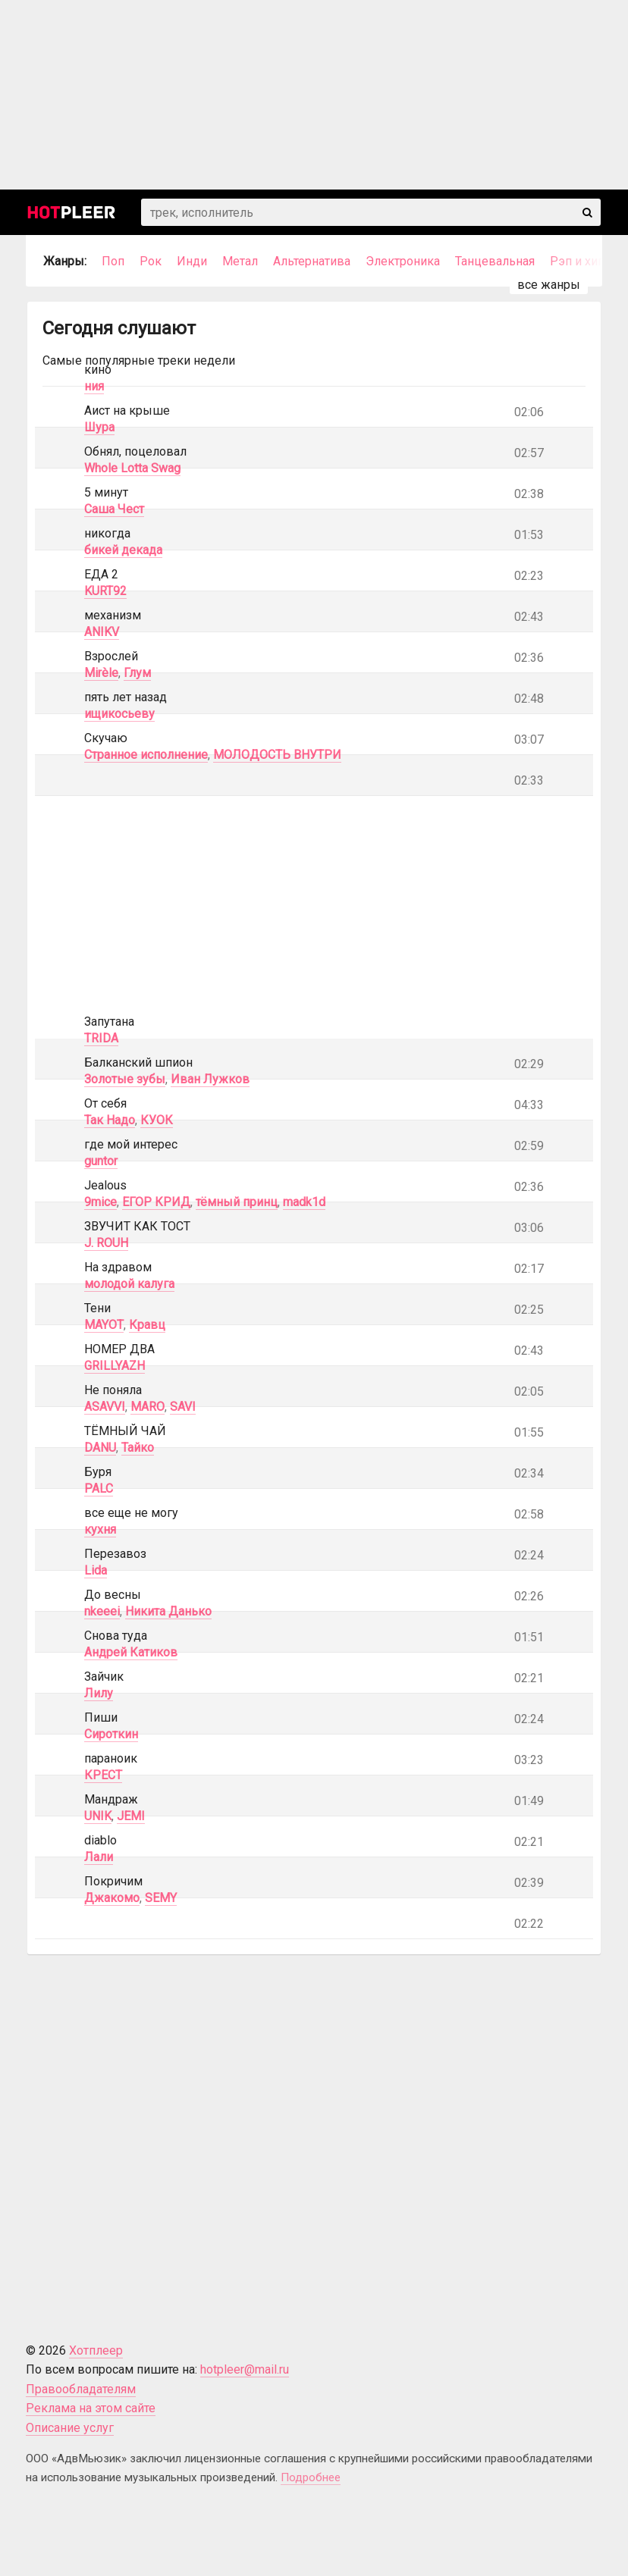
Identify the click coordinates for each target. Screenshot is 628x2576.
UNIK (97, 1816)
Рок (151, 261)
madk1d (304, 1202)
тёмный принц (237, 1202)
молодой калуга (129, 1284)
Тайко (137, 1447)
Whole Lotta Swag (132, 468)
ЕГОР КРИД (156, 1202)
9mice (100, 1202)
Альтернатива (311, 261)
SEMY (161, 1898)
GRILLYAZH (114, 1366)
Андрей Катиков (130, 1652)
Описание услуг (70, 2428)
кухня (100, 1529)
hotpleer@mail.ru (244, 2369)
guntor (101, 1161)
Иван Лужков (210, 1079)
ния (94, 386)
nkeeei (102, 1611)
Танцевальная (495, 261)
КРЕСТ (103, 1775)
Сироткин (111, 1734)
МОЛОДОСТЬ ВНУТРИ (277, 754)
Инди (192, 261)
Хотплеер (96, 2350)
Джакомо (112, 1898)
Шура (99, 427)
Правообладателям (81, 2389)
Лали (98, 1857)
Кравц (147, 1325)
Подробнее (311, 2477)
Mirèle (101, 673)
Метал (240, 261)
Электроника (403, 261)
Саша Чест (114, 509)
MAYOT (104, 1325)
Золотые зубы (124, 1079)
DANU (100, 1447)
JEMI (131, 1816)
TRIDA (101, 1038)
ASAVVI (104, 1406)
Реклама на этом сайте (90, 2408)
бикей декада (123, 550)
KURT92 (105, 591)
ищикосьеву (119, 714)
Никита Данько (168, 1611)
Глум (137, 673)
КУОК (156, 1120)
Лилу (98, 1693)
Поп (113, 261)
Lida (95, 1570)
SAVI (183, 1406)
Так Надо (109, 1120)
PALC (98, 1488)
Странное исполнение (146, 754)
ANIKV (101, 632)
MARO (147, 1406)
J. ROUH (106, 1243)
